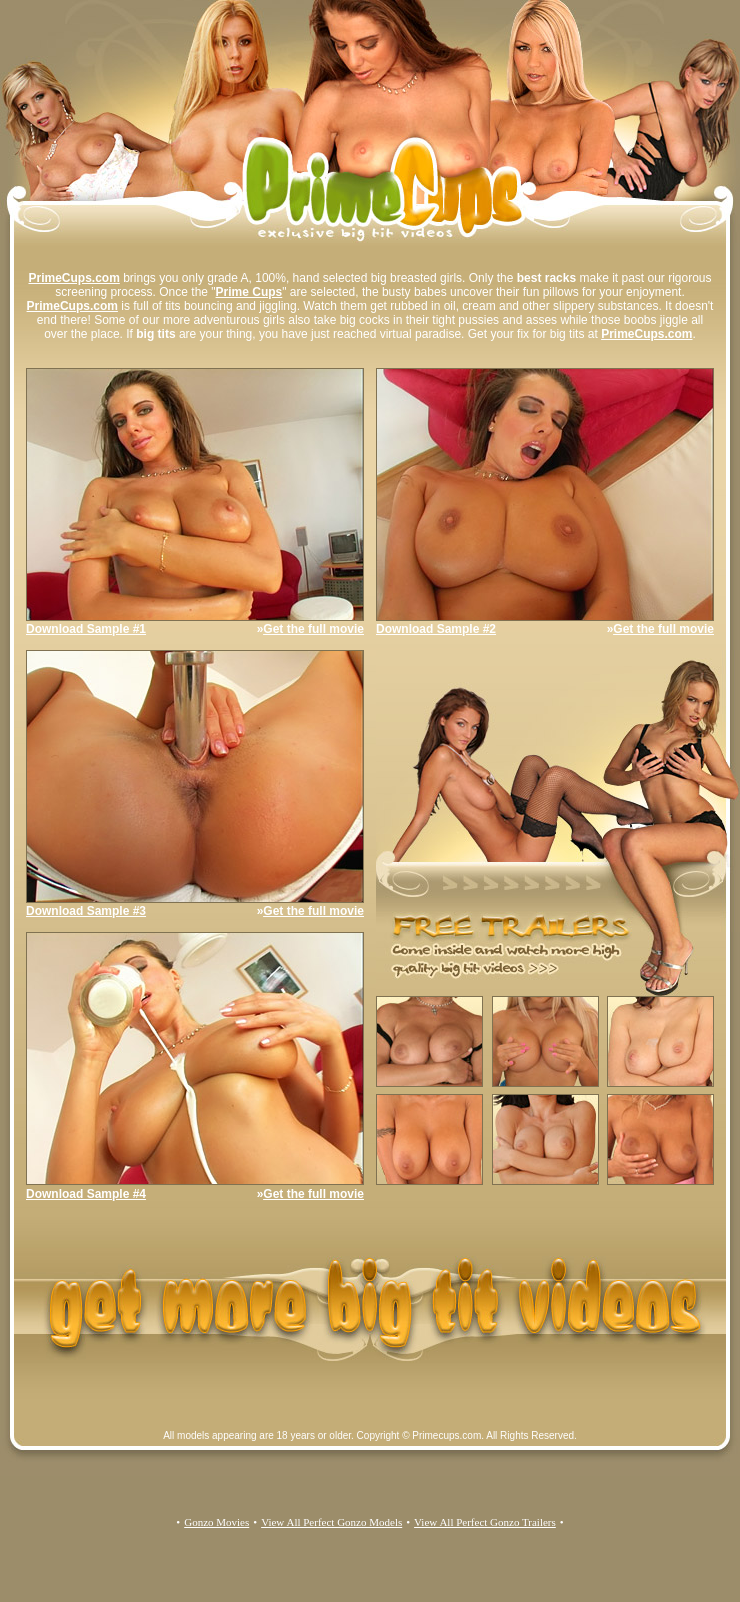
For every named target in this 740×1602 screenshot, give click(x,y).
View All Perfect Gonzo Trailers (485, 1522)
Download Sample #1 (86, 629)
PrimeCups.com (73, 278)
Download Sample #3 (86, 911)
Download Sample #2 (436, 629)
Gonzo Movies (216, 1522)
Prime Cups (249, 292)
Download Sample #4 (86, 1194)
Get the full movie (313, 629)
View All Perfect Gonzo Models (331, 1522)
